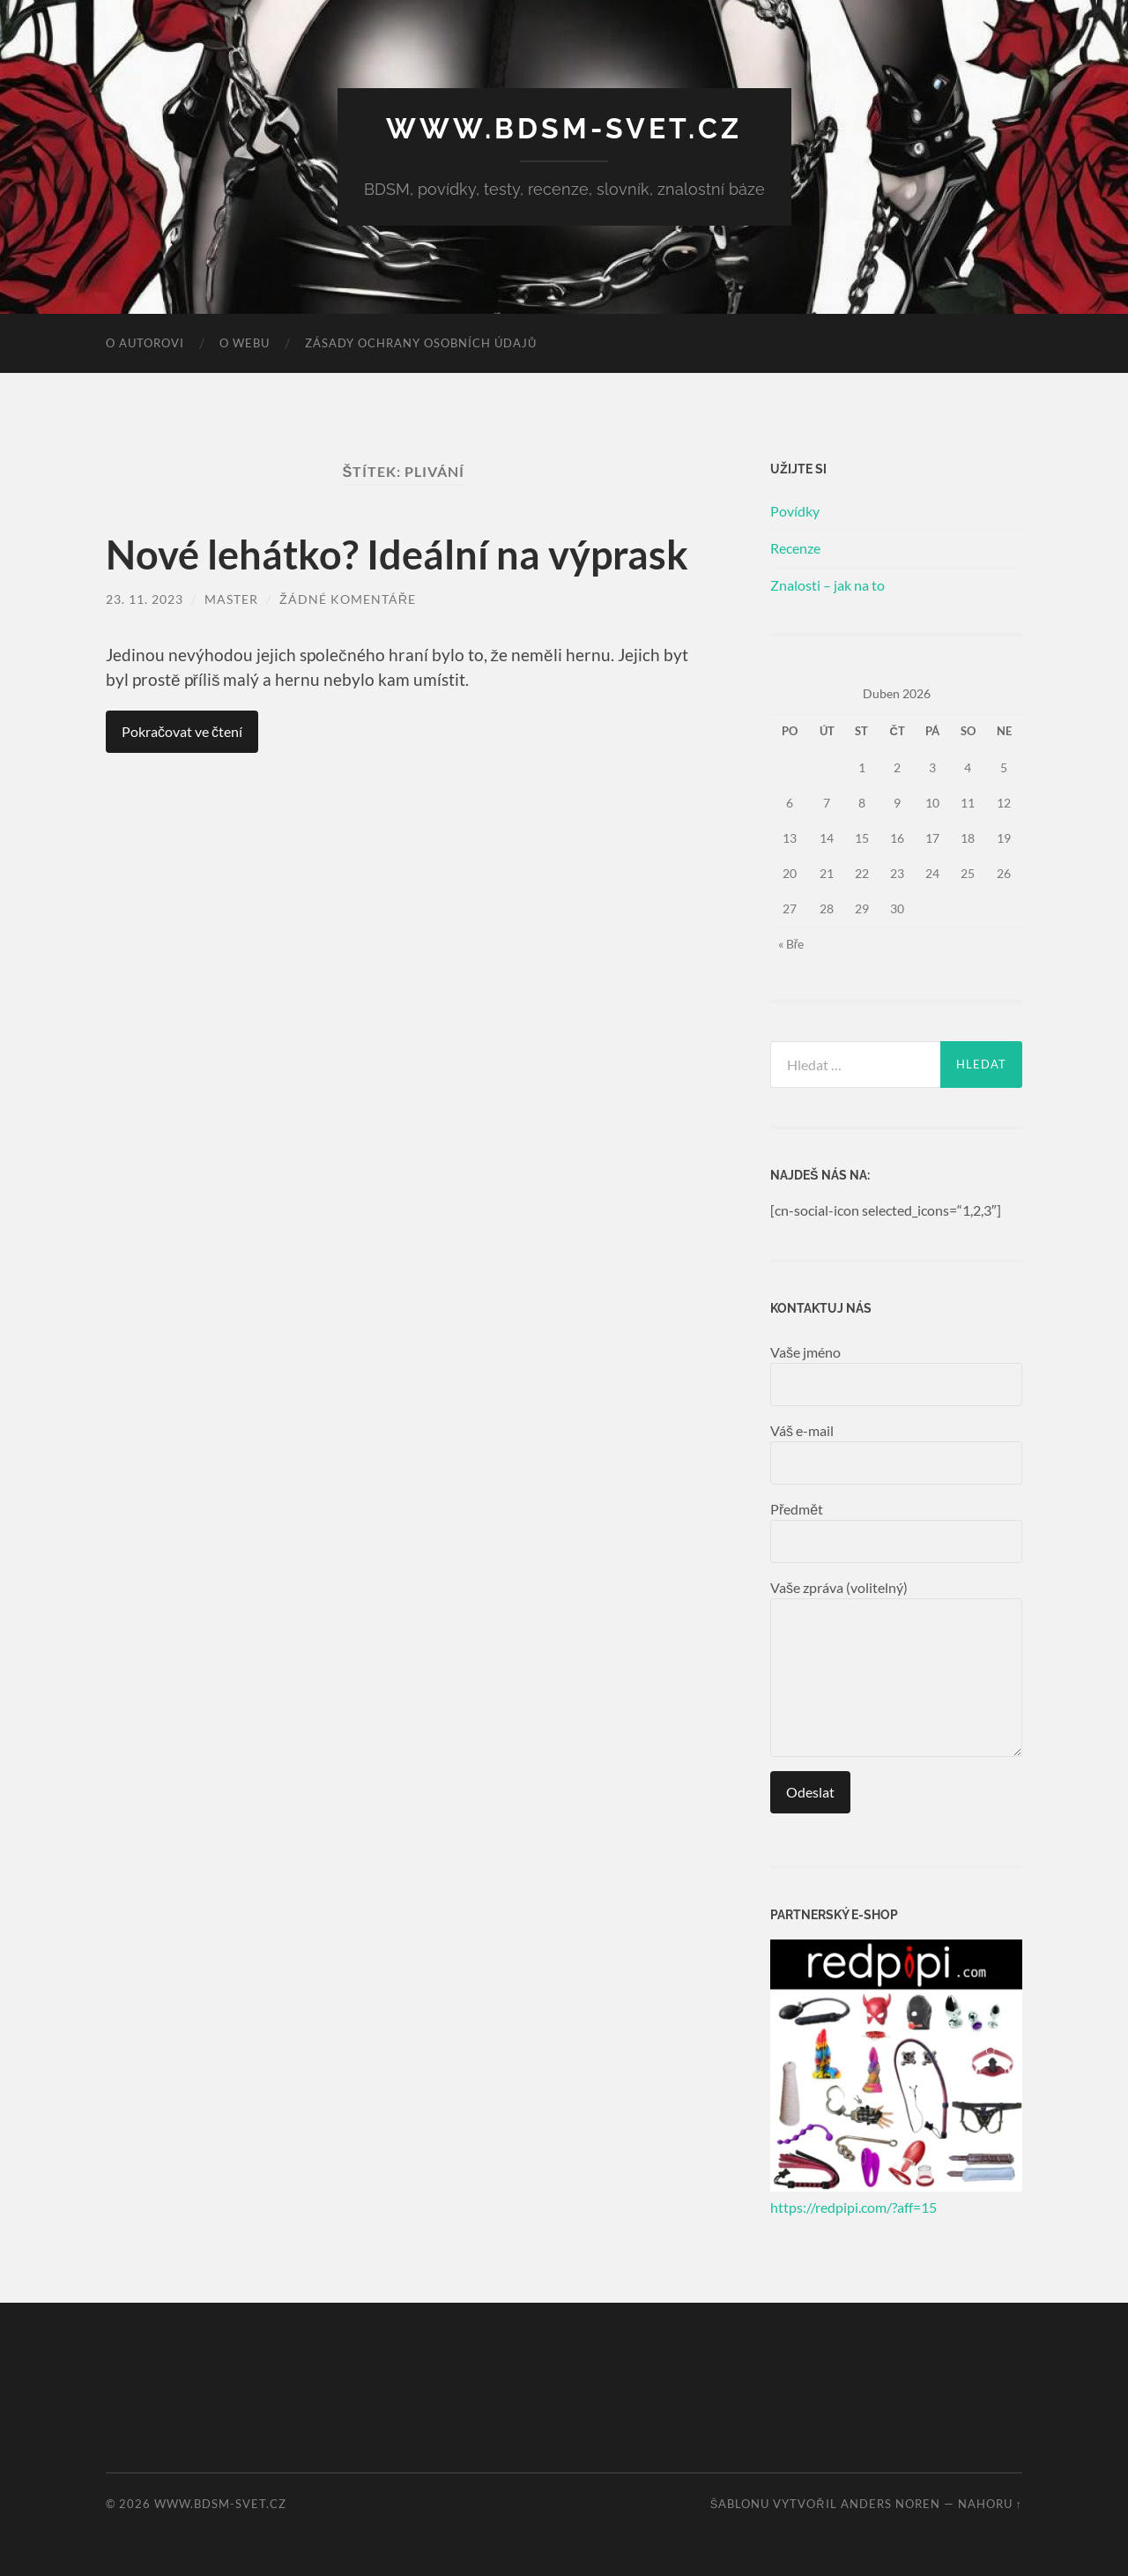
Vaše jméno (896, 1375)
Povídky (795, 511)
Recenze (795, 548)
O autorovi (145, 343)
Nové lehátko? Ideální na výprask (397, 554)
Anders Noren (890, 2504)
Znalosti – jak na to (827, 585)
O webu (244, 343)
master (231, 599)
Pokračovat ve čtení (182, 731)
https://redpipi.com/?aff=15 (853, 2207)
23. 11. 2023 (144, 599)
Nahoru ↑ (990, 2504)
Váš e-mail (896, 1453)
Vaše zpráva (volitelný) (896, 1668)
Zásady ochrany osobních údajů (421, 343)
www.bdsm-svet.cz (564, 128)
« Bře (791, 943)
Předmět (896, 1531)
